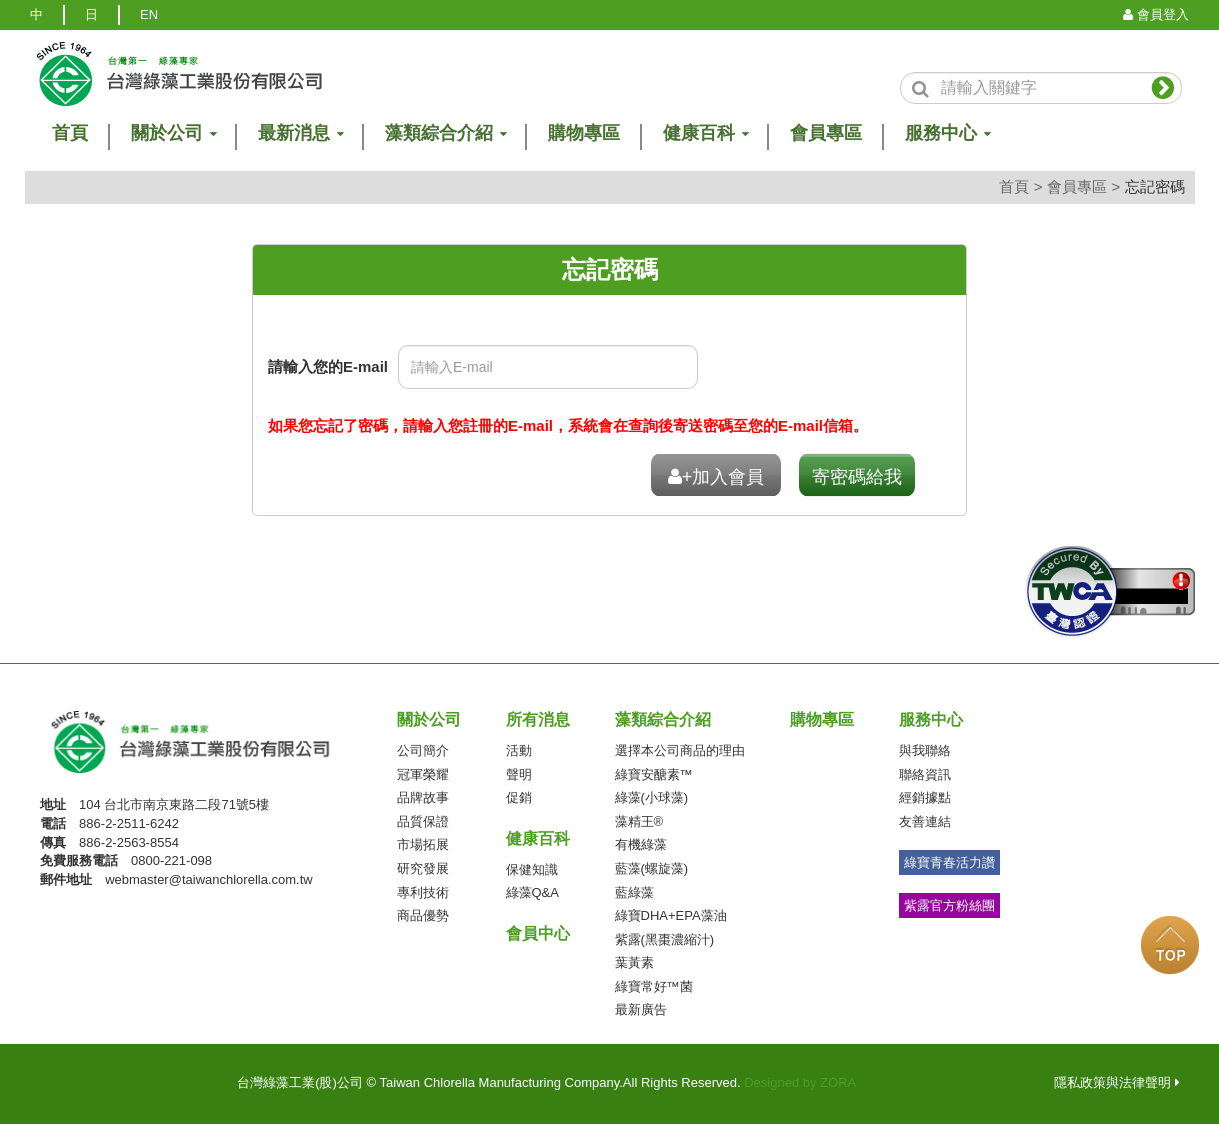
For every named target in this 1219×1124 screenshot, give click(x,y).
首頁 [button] (70, 133)
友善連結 (925, 821)
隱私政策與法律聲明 (1117, 1082)
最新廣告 (641, 1009)
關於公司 (429, 719)
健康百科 (538, 838)
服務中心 (931, 719)
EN (149, 14)
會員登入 (1156, 14)
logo (178, 73)
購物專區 (584, 133)
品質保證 (423, 821)
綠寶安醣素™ (654, 774)
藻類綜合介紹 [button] (445, 133)
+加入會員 (716, 477)
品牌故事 (423, 797)
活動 (519, 750)
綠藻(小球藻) (652, 797)
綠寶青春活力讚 (949, 862)
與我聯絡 (925, 750)
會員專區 (826, 133)
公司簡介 (423, 750)
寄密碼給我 (857, 477)
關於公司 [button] (173, 133)
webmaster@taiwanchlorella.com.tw (209, 879)
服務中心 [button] (947, 133)
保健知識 (532, 869)
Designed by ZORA (800, 1082)
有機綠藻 (641, 844)
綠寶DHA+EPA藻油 (671, 915)
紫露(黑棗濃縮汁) (665, 939)
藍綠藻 (634, 892)
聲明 (519, 774)
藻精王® (639, 821)
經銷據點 (925, 797)
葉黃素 (634, 962)
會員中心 (538, 933)
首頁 (1014, 186)
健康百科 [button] (705, 133)
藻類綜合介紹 (663, 719)
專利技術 (423, 892)
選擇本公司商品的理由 (680, 750)
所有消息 (538, 719)
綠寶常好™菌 (654, 986)
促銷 (519, 797)
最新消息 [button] (300, 133)
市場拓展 (423, 844)
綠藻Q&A (532, 892)
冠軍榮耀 (423, 774)
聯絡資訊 (925, 774)
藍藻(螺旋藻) (652, 868)
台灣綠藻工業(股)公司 (211, 742)
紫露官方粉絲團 (949, 905)
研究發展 (423, 868)
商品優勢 (423, 915)
